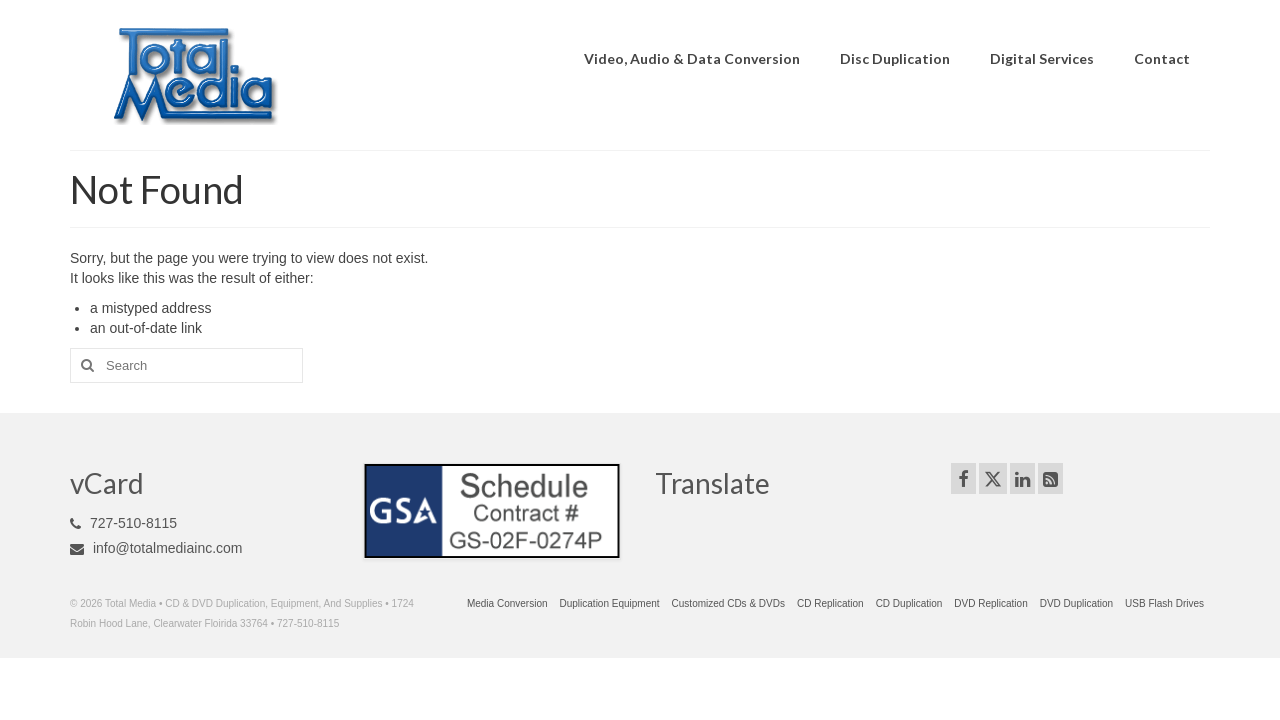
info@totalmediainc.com (156, 548)
